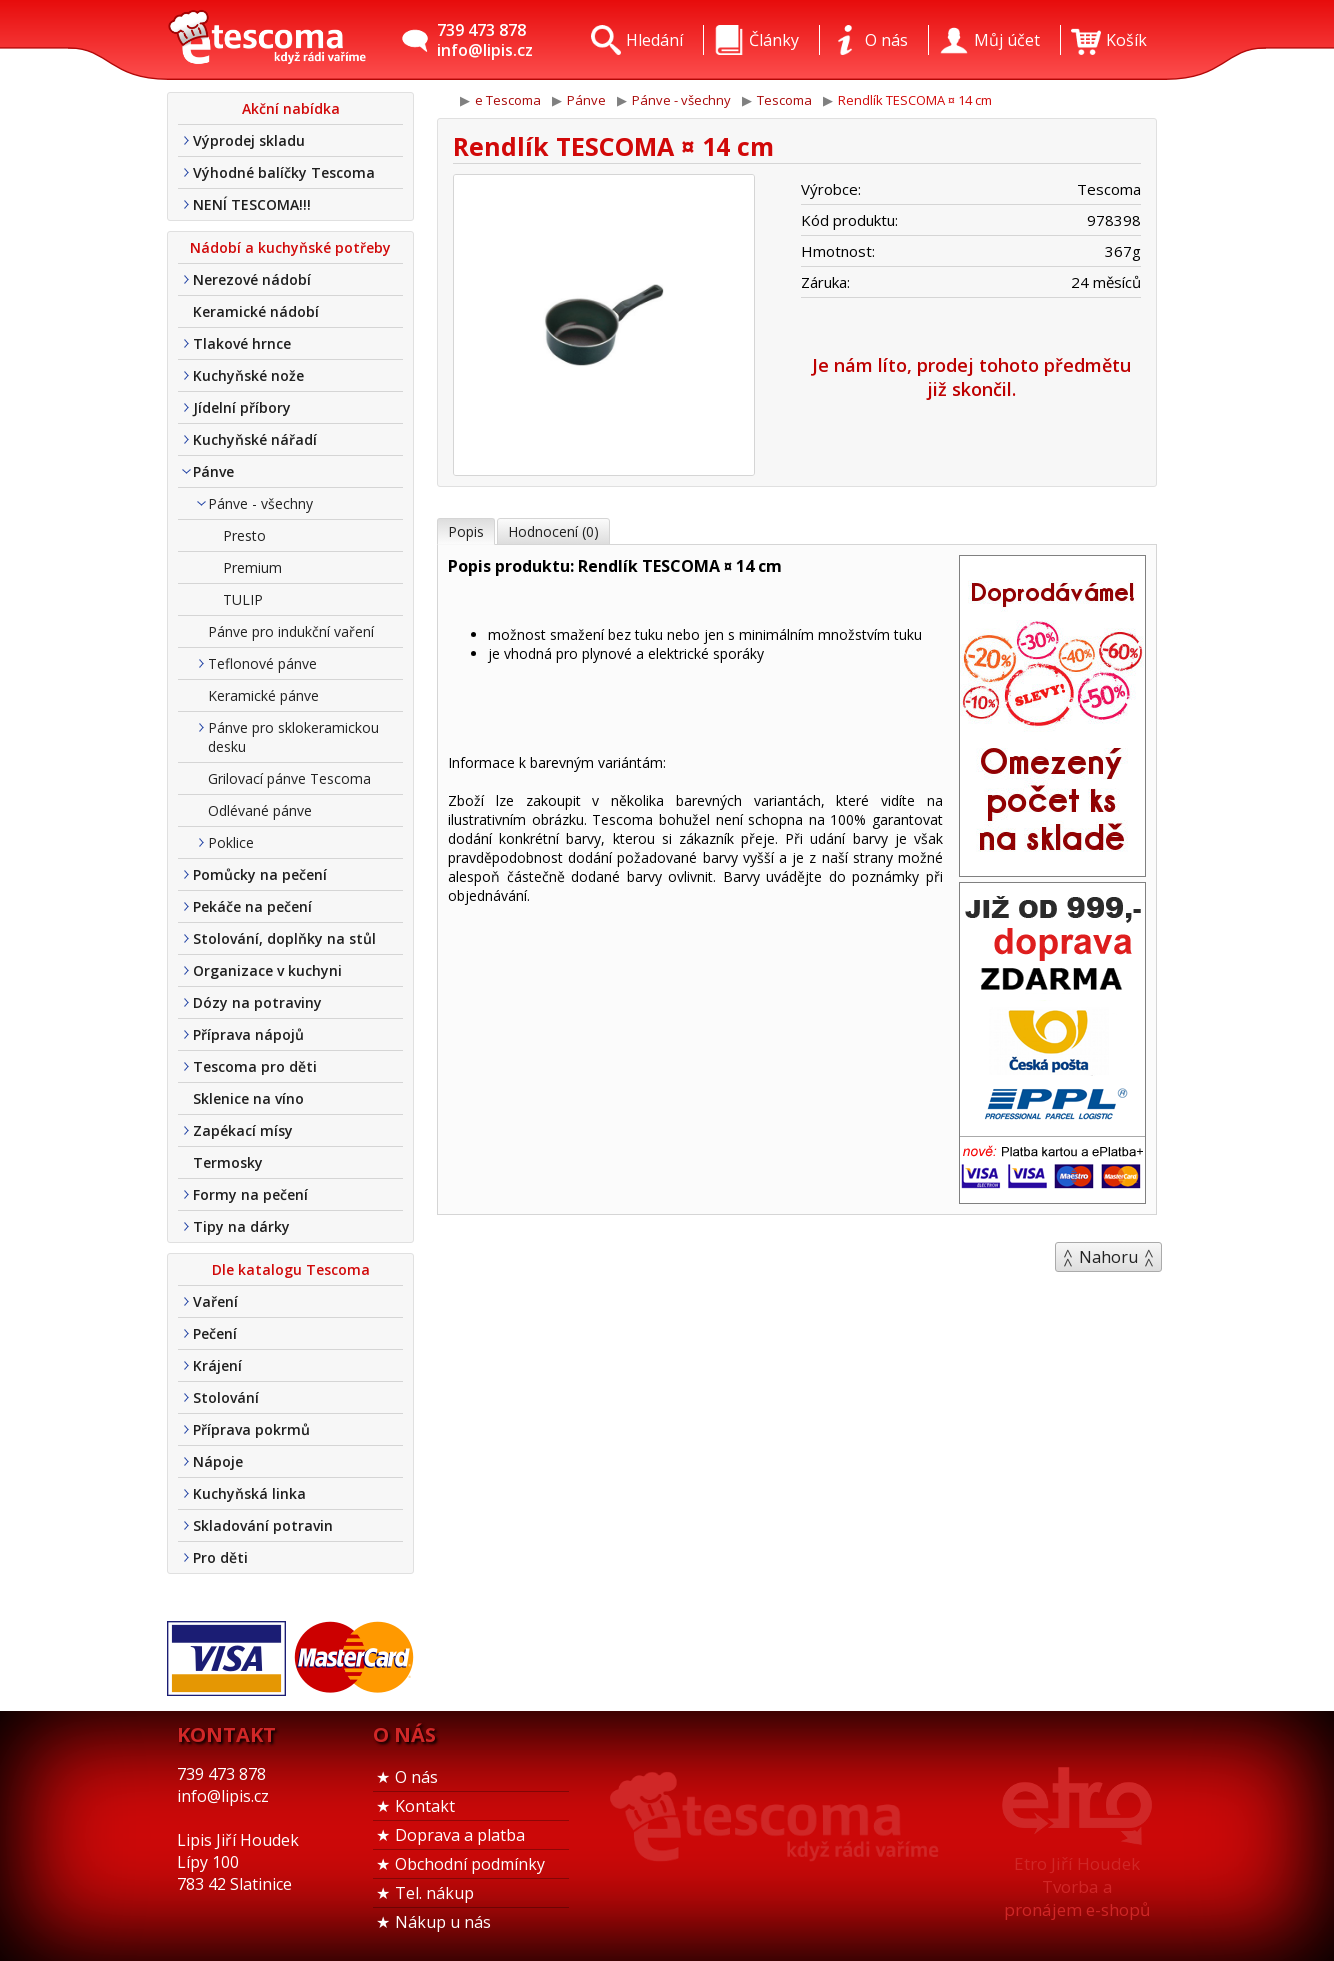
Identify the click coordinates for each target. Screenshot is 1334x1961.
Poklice (231, 842)
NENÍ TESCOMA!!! (252, 204)
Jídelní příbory (242, 407)
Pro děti (220, 1557)
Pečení (215, 1333)
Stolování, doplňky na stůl (284, 938)
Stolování (226, 1397)
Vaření (215, 1301)
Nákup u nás (443, 1922)
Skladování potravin (263, 1525)
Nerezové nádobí (252, 279)
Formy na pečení (250, 1194)
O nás (416, 1777)
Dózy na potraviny (257, 1002)
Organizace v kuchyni (267, 970)
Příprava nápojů (248, 1034)
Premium (252, 567)
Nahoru (1108, 1257)
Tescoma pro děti (255, 1066)
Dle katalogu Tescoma (291, 1269)
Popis (466, 531)
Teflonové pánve (262, 663)
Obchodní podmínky (470, 1864)
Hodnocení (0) (553, 531)
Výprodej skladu (249, 140)
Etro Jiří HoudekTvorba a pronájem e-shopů (1077, 1886)
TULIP (243, 599)
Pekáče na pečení (252, 906)
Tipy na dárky (241, 1226)
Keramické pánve (263, 695)
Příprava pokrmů (251, 1429)
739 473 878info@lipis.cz (485, 40)
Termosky (228, 1162)
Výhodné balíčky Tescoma (284, 172)
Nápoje (218, 1461)
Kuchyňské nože (248, 375)
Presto (244, 535)
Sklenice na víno (248, 1098)
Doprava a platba (460, 1835)
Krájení (217, 1365)
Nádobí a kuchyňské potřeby (290, 247)
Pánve (213, 471)
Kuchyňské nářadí (255, 439)
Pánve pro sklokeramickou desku (293, 737)
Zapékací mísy (243, 1130)
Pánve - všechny (260, 503)
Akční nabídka (291, 108)
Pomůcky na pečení (260, 874)
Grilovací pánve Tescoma (289, 778)
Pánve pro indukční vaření (291, 631)
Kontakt (425, 1806)
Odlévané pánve (260, 810)
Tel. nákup (434, 1893)
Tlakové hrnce (242, 343)
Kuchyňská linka (249, 1493)
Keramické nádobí (256, 311)
